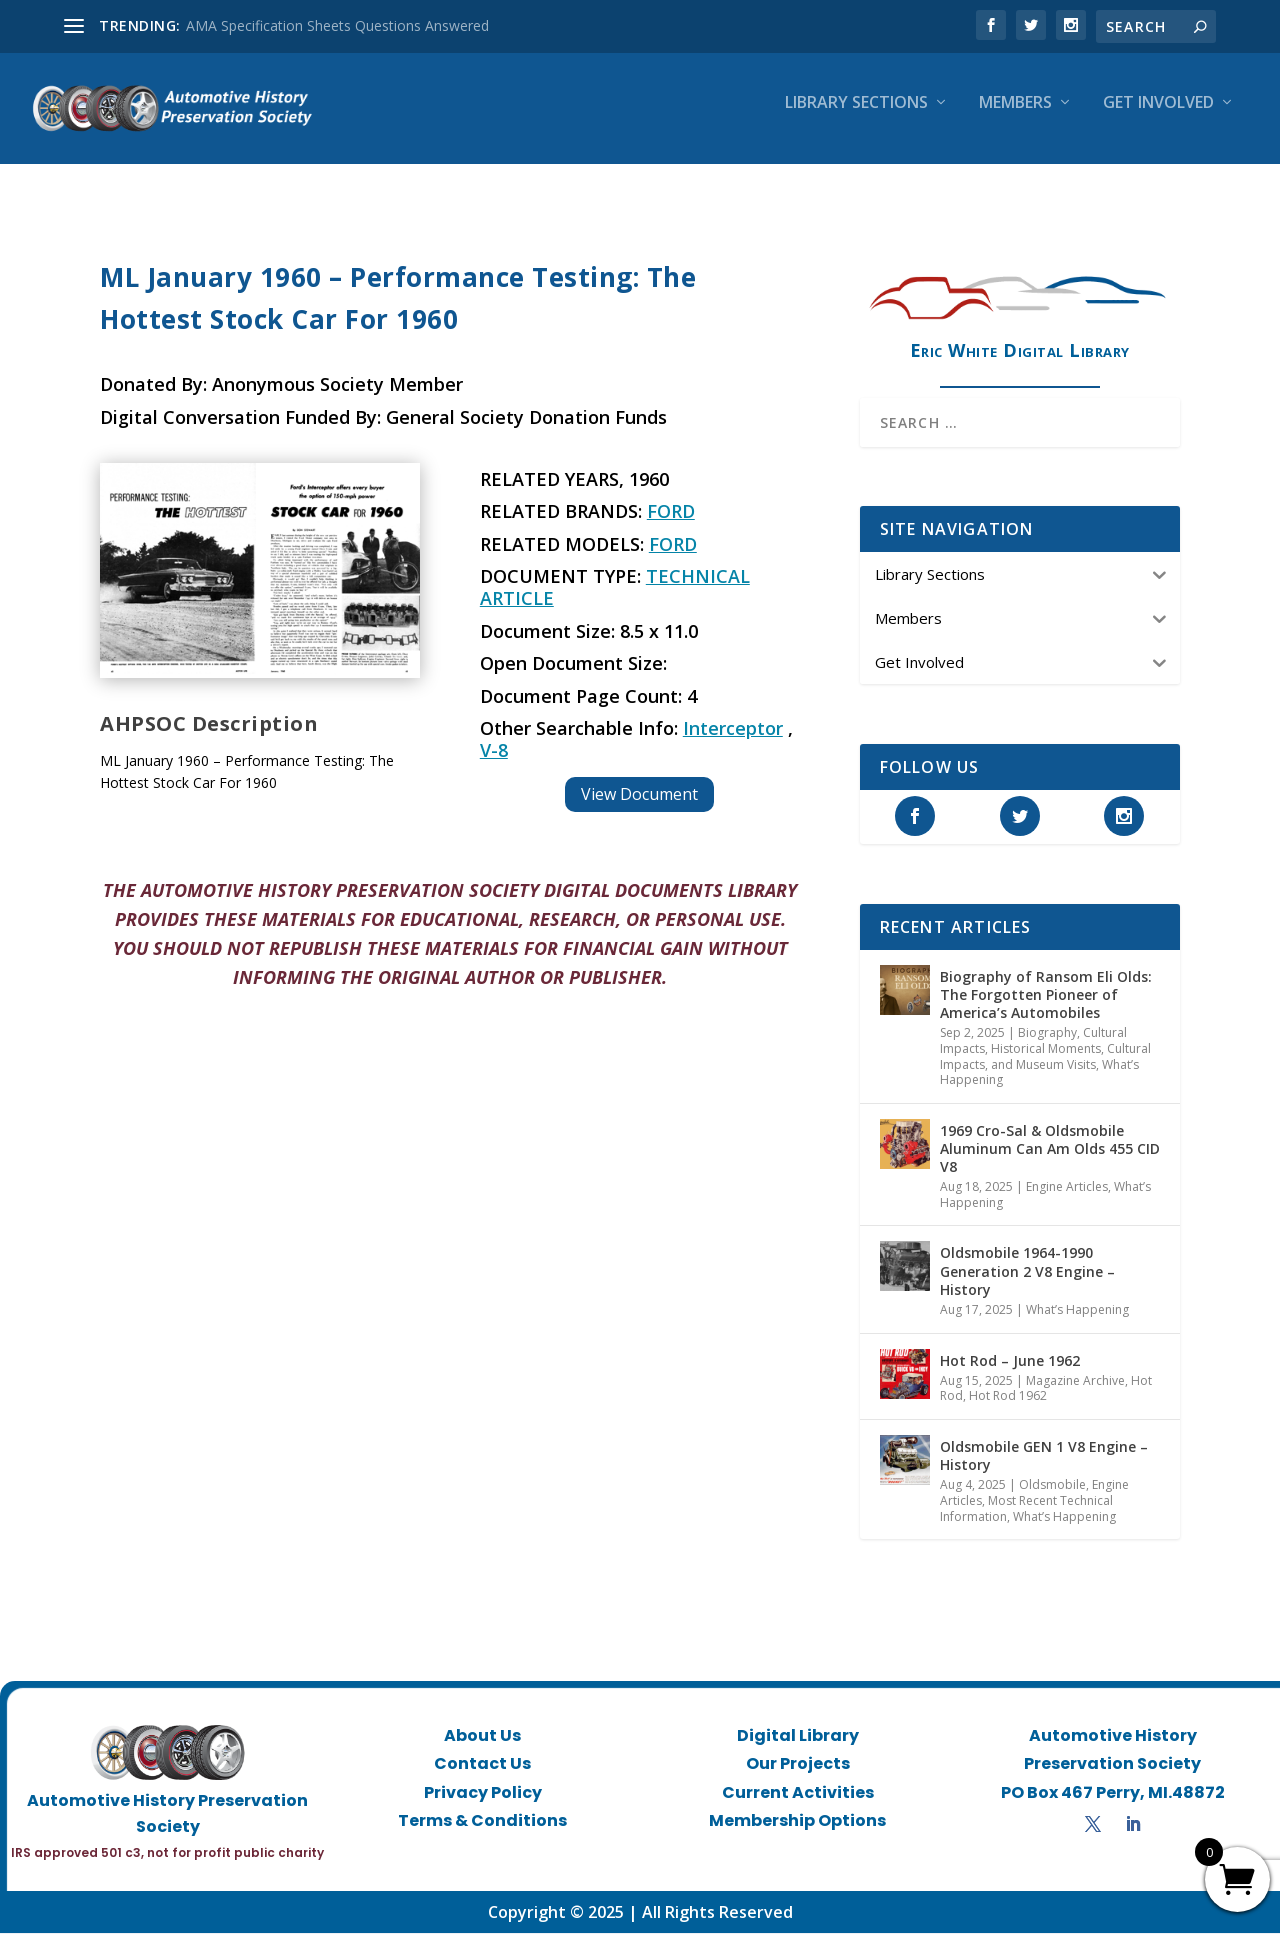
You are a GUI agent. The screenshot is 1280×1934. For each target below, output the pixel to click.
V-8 (494, 751)
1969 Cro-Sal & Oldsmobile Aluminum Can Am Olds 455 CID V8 (1050, 1148)
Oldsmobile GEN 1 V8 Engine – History (1044, 1456)
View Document (639, 794)
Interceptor (733, 729)
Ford (671, 512)
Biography (1047, 1033)
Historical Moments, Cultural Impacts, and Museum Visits (1045, 1057)
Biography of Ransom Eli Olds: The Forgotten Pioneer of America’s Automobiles (1046, 994)
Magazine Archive (1075, 1380)
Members (1015, 116)
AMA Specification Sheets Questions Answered (337, 25)
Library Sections (856, 116)
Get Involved (1158, 116)
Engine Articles (1067, 1187)
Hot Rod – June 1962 (1010, 1360)
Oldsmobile (1052, 1485)
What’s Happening (1077, 1310)
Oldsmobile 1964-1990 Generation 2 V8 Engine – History (1027, 1271)
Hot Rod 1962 (1008, 1396)
